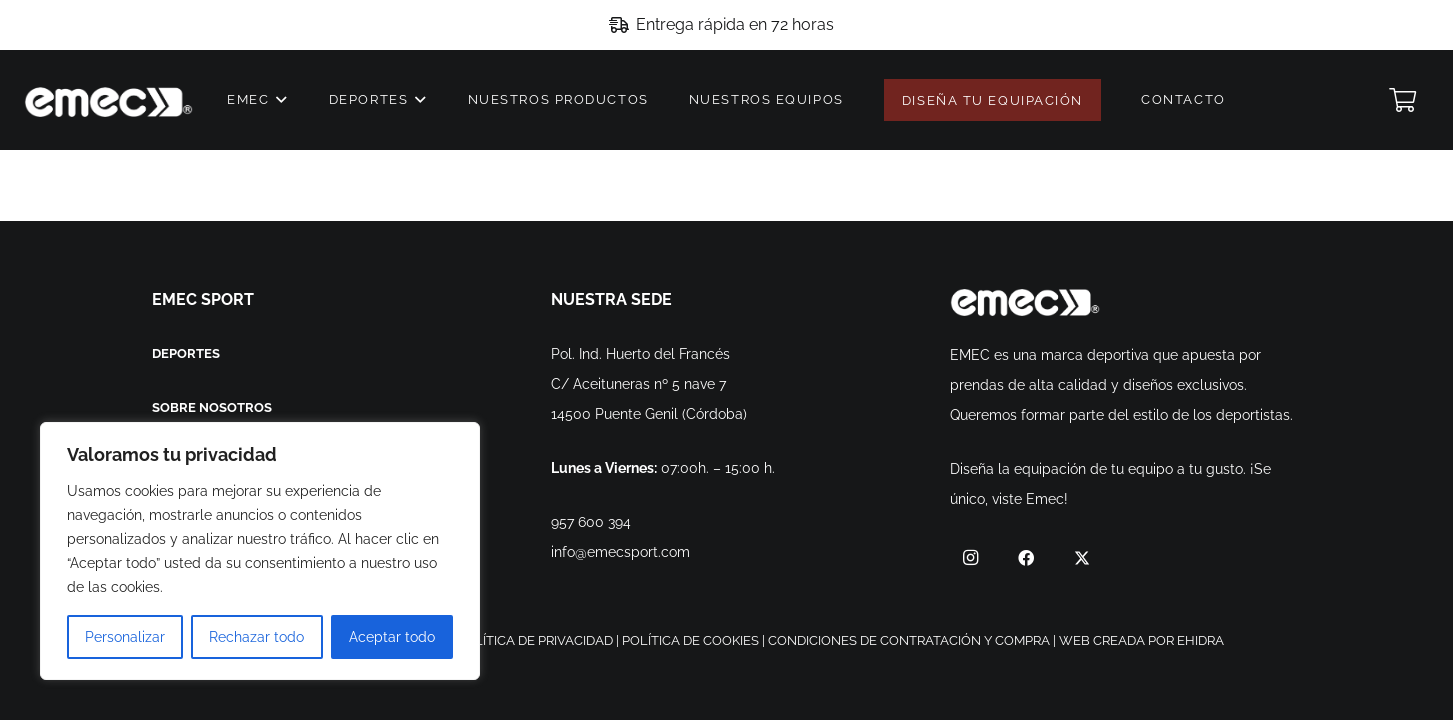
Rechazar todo (256, 637)
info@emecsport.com (620, 552)
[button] (279, 100)
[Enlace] (108, 100)
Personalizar (125, 637)
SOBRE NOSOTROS (212, 407)
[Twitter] (1082, 558)
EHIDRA (1200, 640)
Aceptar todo (392, 637)
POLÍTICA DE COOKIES (690, 640)
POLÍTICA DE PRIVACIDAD (535, 640)
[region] (260, 551)
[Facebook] (1026, 558)
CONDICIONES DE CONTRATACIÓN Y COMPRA (909, 640)
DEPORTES (186, 353)
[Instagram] (970, 558)
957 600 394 (591, 522)
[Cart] (1402, 100)
